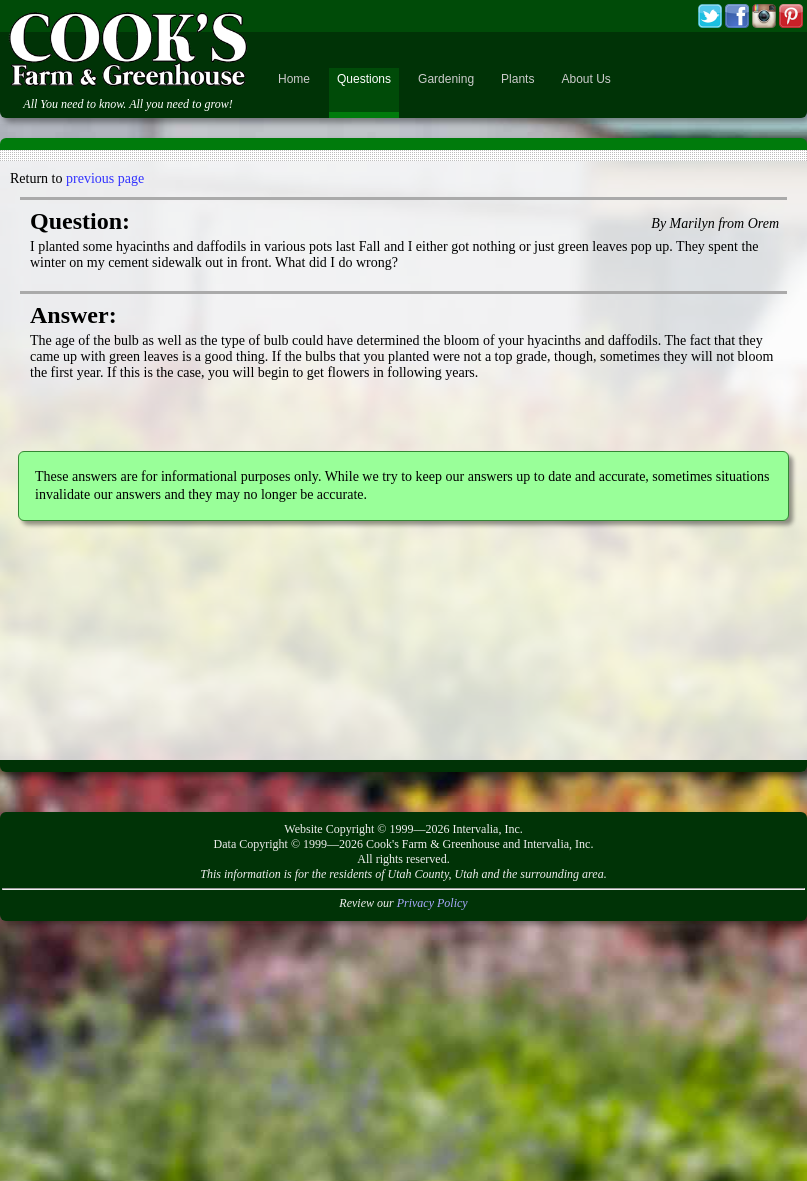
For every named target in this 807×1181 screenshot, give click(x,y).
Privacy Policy (432, 903)
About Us (585, 79)
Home (294, 79)
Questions (364, 79)
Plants (517, 79)
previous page (105, 178)
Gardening (446, 79)
